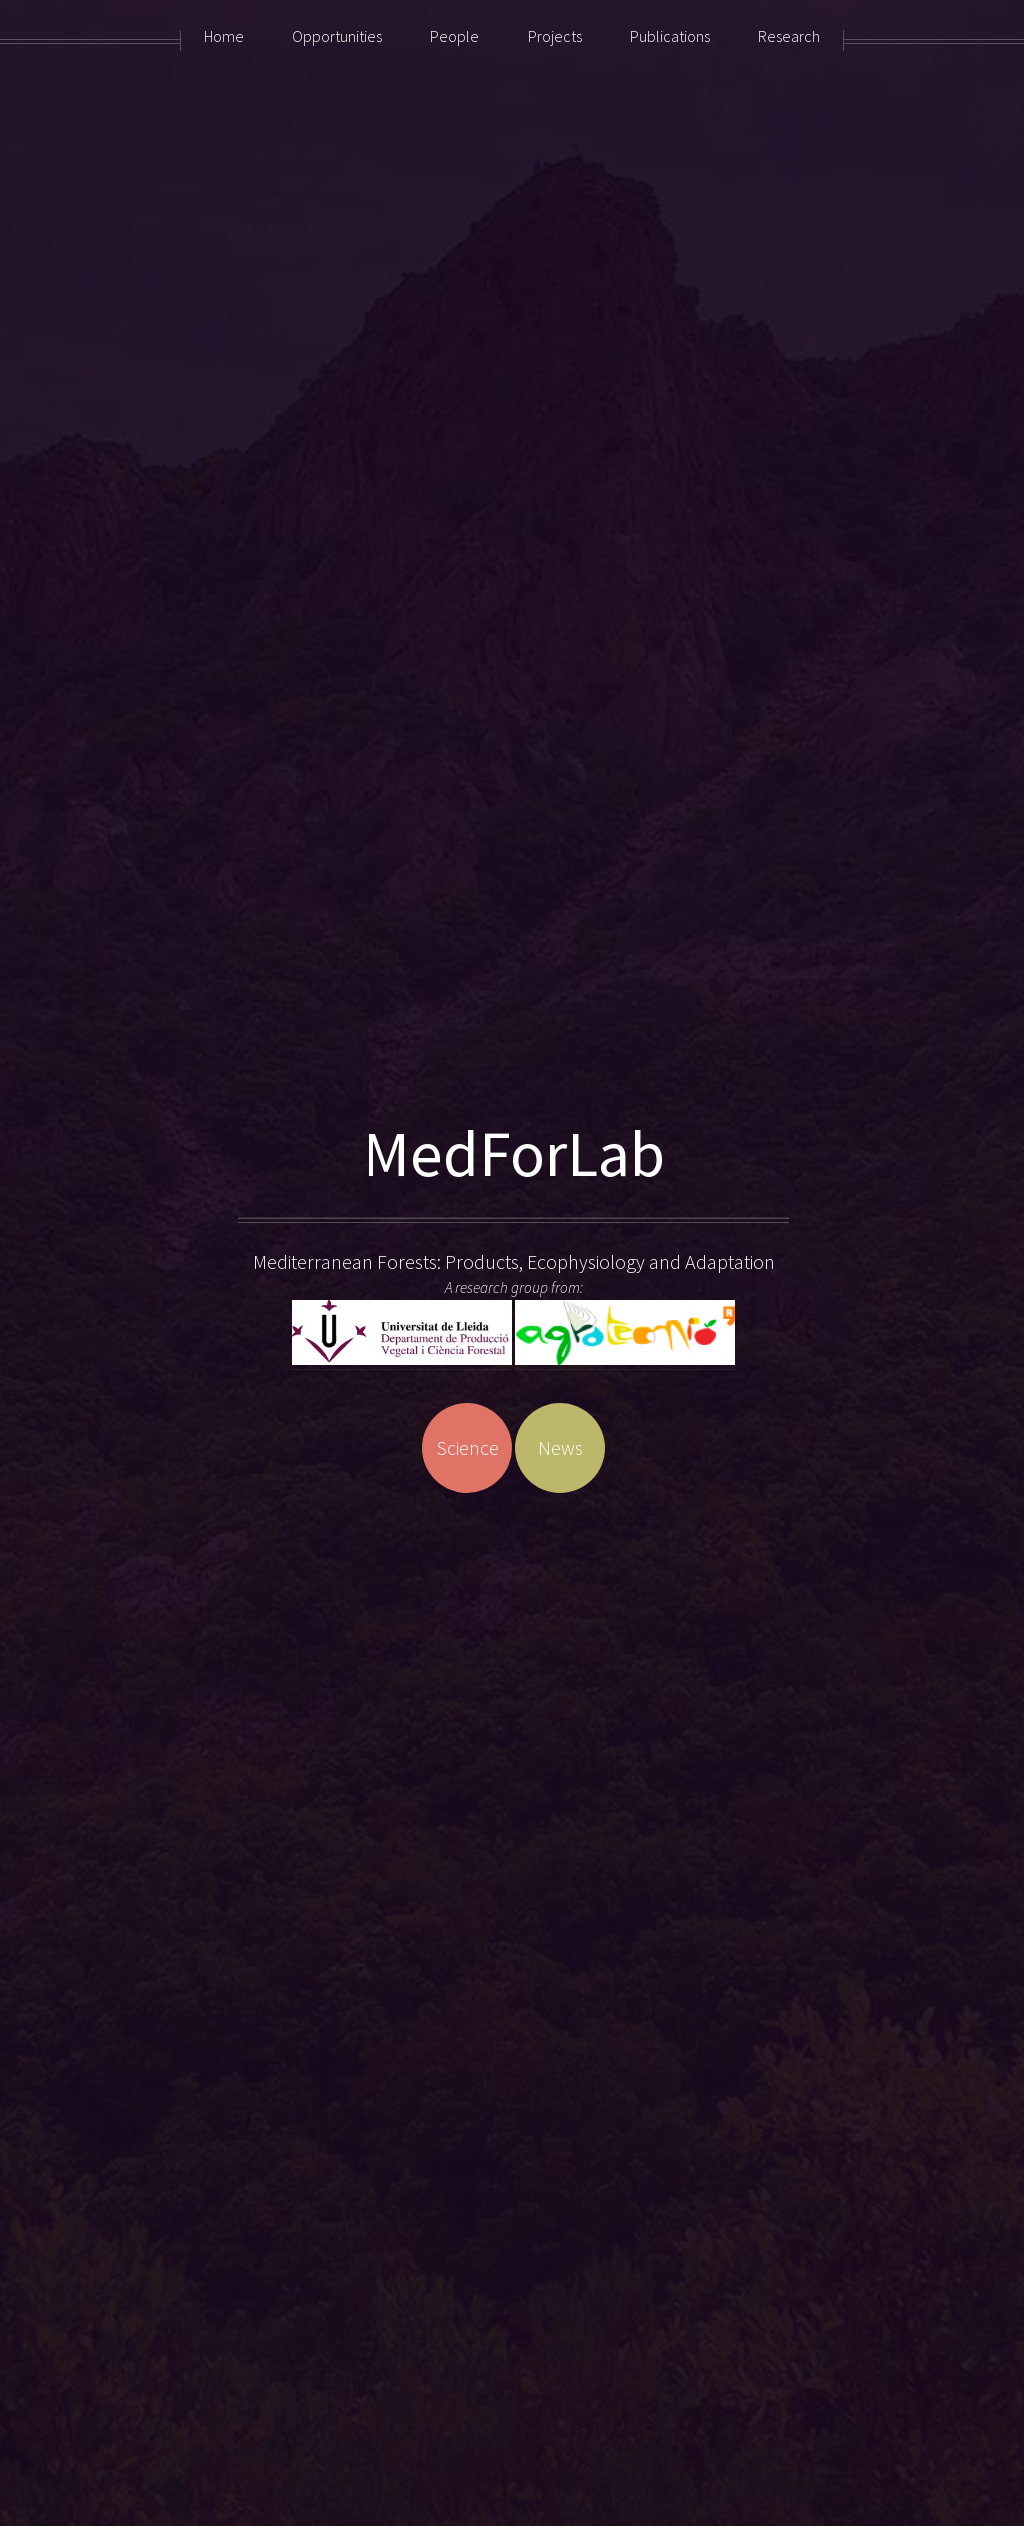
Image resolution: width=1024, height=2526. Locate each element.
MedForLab (514, 1153)
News (560, 1447)
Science (467, 1447)
